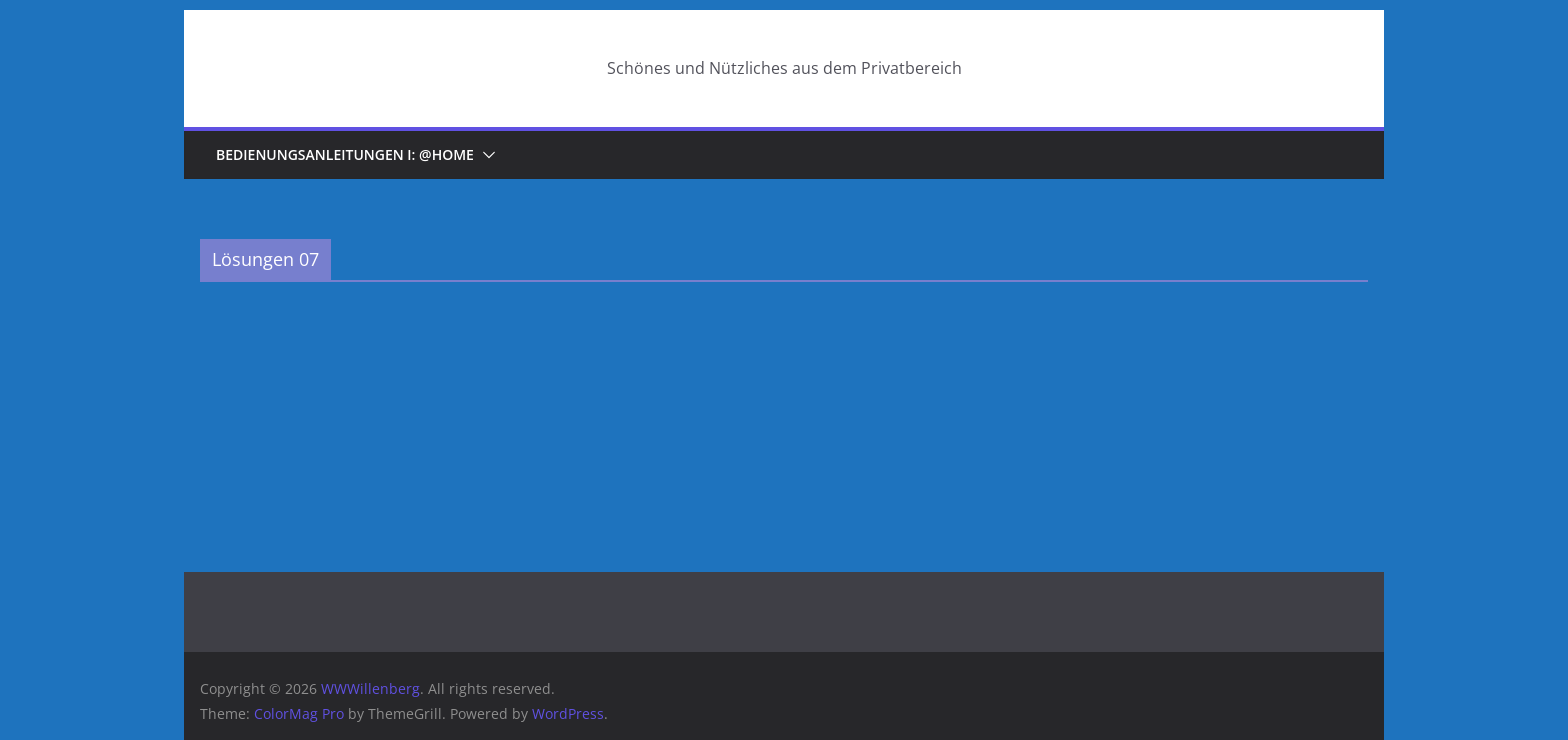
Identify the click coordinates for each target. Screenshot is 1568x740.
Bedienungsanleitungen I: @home (345, 154)
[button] (485, 155)
